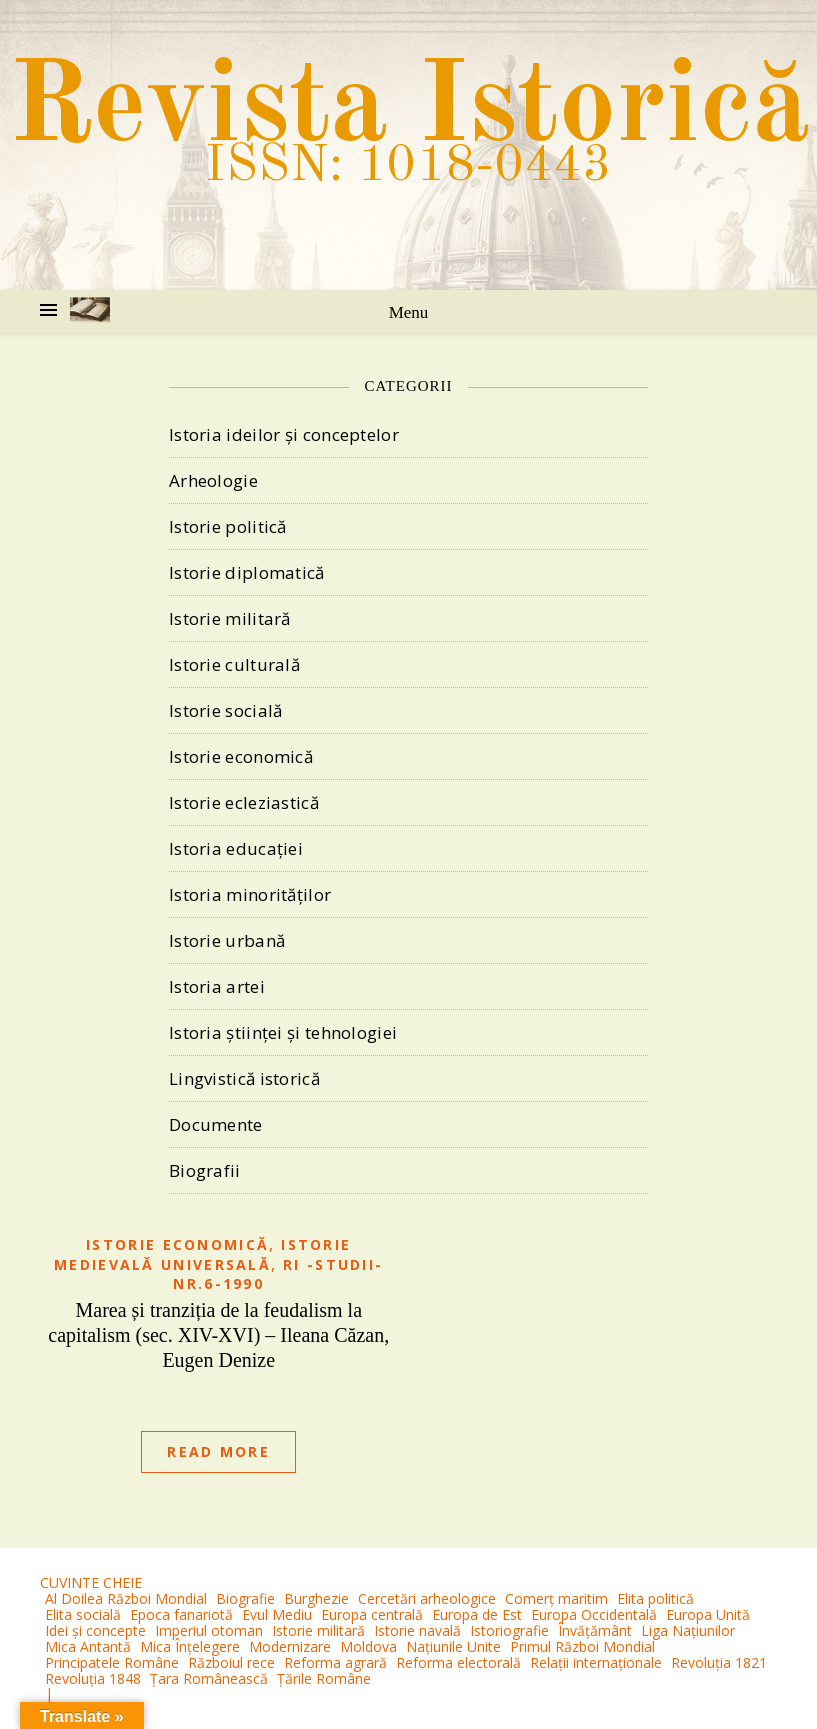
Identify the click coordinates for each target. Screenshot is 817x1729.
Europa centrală (372, 1614)
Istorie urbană (227, 940)
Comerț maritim (556, 1598)
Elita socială (83, 1614)
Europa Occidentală (594, 1614)
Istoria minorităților (250, 894)
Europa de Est (477, 1614)
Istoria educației (236, 848)
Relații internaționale (596, 1662)
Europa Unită (708, 1614)
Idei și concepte (95, 1630)
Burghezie (316, 1598)
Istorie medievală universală (202, 1254)
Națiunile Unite (453, 1646)
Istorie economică (241, 756)
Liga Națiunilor (688, 1630)
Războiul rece (231, 1662)
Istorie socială (226, 710)
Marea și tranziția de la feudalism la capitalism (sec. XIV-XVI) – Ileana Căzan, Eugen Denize (218, 1335)
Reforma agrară (335, 1662)
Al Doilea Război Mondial (126, 1598)
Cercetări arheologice (427, 1598)
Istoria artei (217, 986)
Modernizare (290, 1646)
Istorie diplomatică (247, 572)
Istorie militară (230, 618)
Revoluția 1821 (719, 1662)
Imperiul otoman (209, 1630)
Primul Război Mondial (582, 1646)
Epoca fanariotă (181, 1614)
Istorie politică (228, 526)
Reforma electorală (458, 1662)
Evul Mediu (277, 1614)
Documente (216, 1124)
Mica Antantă (88, 1646)
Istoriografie (509, 1630)
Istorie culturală (234, 664)
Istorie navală (417, 1630)
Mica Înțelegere (190, 1646)
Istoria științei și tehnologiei (283, 1032)
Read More (218, 1451)
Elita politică (655, 1598)
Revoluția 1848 (93, 1678)
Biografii (205, 1170)
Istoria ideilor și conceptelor (284, 434)
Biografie (245, 1598)
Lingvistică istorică (244, 1078)
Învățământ (595, 1630)
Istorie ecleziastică (244, 802)
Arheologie (213, 480)
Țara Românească (209, 1678)
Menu (409, 312)
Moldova (368, 1646)
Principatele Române (112, 1662)
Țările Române (324, 1678)
